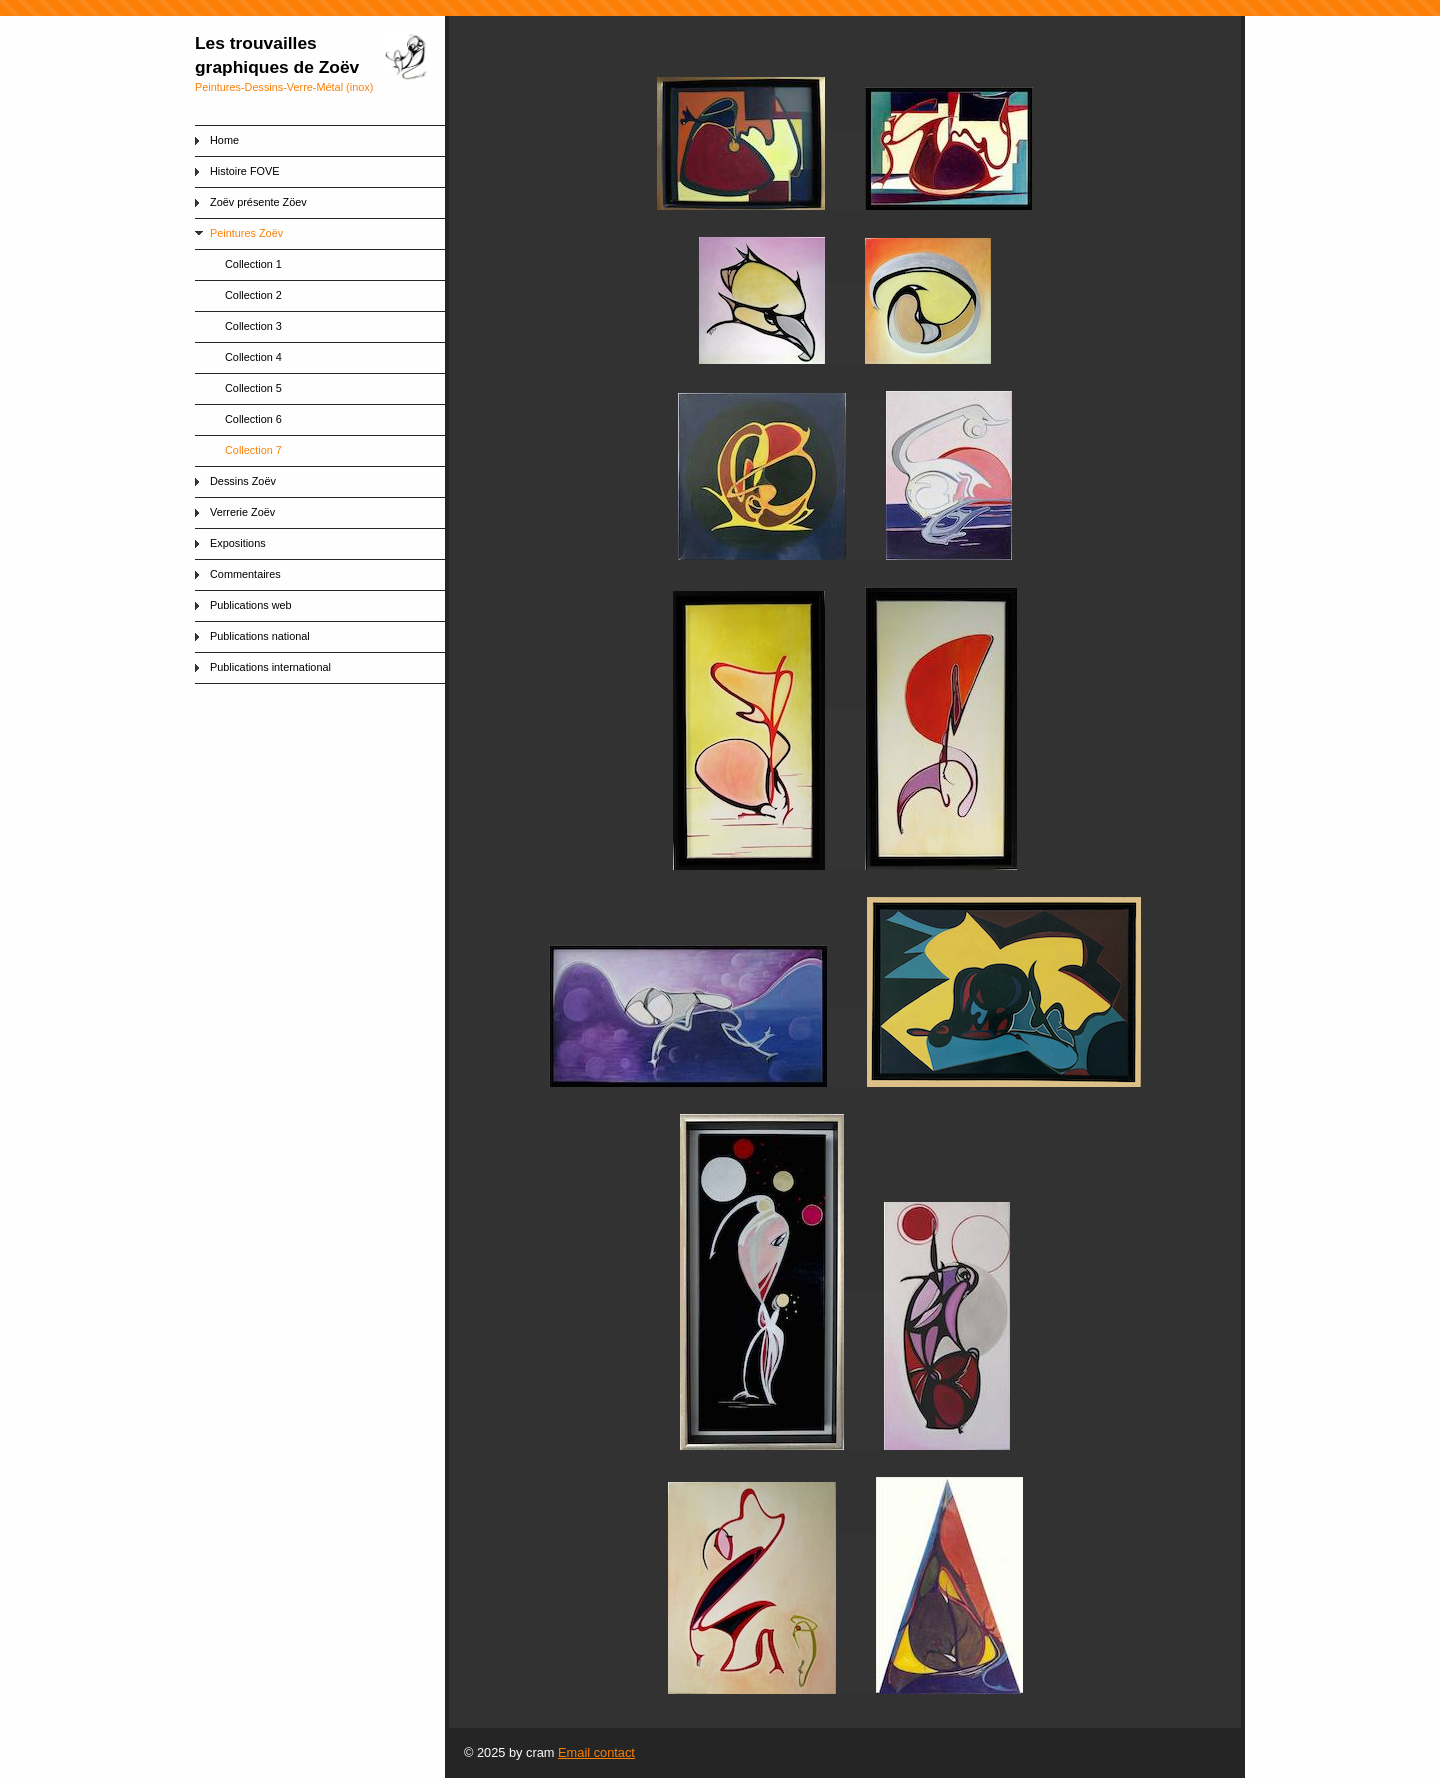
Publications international (270, 667)
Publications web (251, 605)
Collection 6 (253, 419)
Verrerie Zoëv (242, 512)
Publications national (260, 636)
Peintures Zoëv (246, 233)
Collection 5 (253, 388)
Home (224, 140)
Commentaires (245, 574)
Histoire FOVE (245, 171)
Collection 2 (253, 295)
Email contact (596, 1752)
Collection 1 (253, 264)
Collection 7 (253, 450)
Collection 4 (253, 357)
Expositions (238, 543)
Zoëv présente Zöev (258, 202)
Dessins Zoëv (243, 481)
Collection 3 (253, 326)
